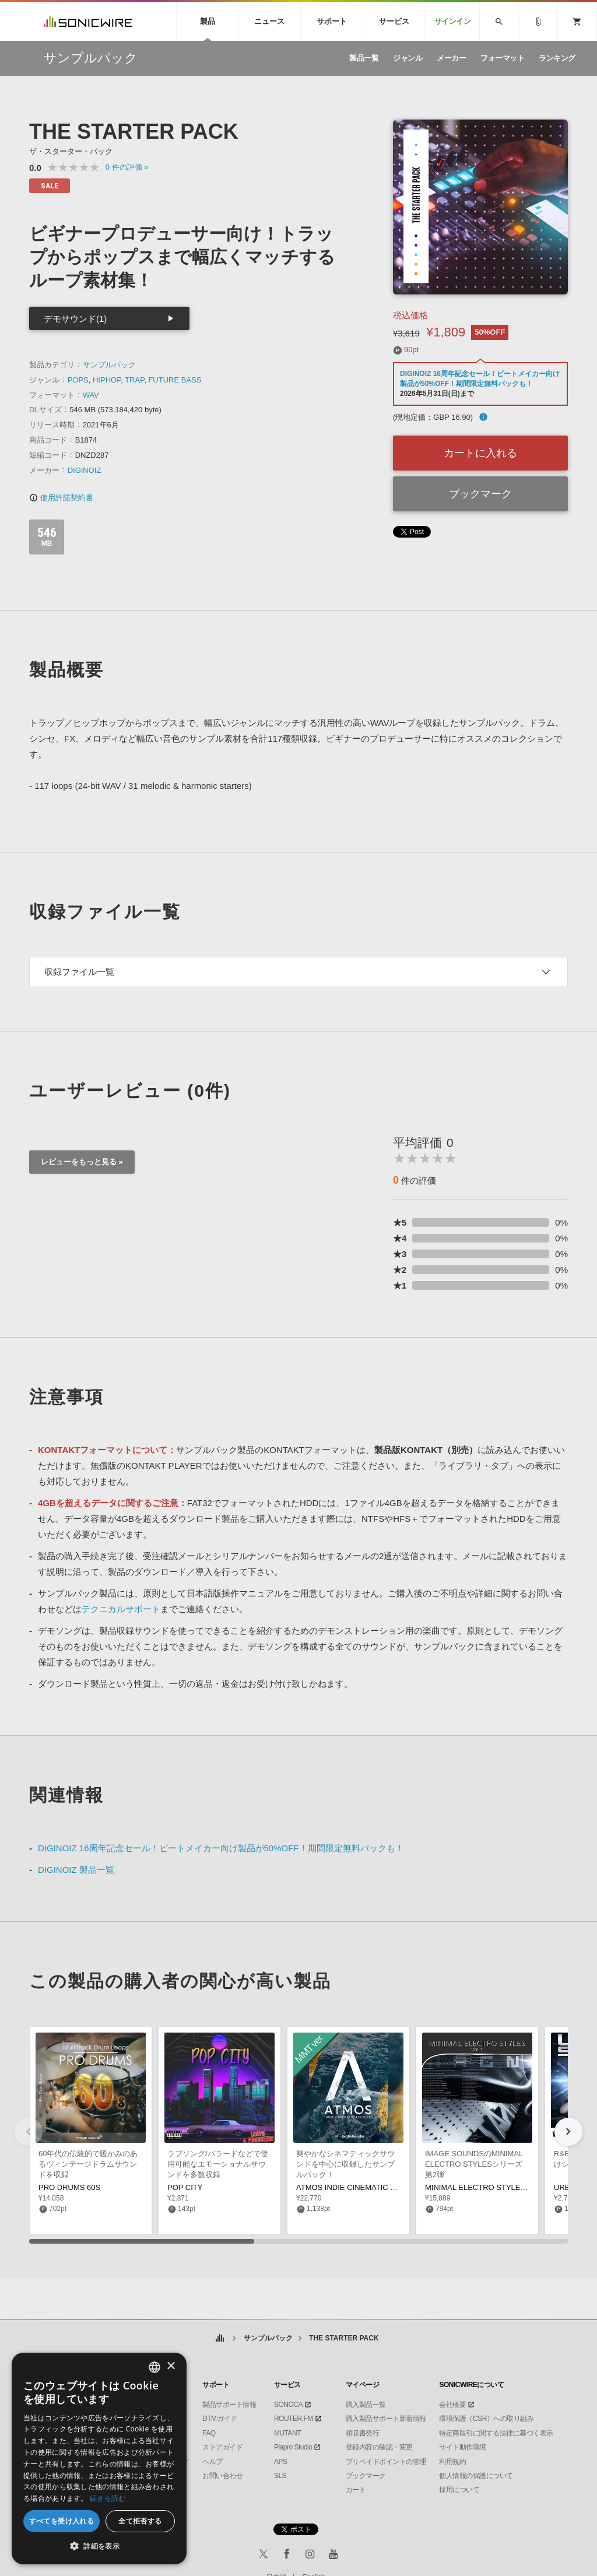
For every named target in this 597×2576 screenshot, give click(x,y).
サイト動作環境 (462, 2447)
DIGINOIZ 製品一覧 (76, 1870)
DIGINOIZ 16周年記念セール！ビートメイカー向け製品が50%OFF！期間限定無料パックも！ (221, 1848)
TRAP (134, 379)
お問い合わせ (222, 2476)
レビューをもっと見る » (82, 1161)
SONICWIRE (88, 21)
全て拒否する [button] (139, 2521)
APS (280, 2462)
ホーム (219, 2338)
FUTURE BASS (174, 379)
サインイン (452, 21)
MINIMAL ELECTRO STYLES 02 (480, 2187)
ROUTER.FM (293, 2418)
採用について (459, 2490)
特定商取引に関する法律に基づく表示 (496, 2433)
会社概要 (452, 2404)
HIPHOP (107, 379)
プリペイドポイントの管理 (386, 2462)
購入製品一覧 (366, 2404)
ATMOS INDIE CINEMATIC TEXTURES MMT (373, 2187)
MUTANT (287, 2433)
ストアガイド (222, 2447)
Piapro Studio (293, 2447)
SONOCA (288, 2404)
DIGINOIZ (84, 470)
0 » (127, 167)
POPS (78, 379)
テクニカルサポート (121, 1609)
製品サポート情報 (229, 2404)
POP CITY (184, 2187)
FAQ (209, 2433)
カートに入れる (480, 453)
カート (356, 2490)
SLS (280, 2476)
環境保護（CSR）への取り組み (486, 2418)
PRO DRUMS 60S (69, 2187)
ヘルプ (212, 2462)
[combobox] (154, 2367)
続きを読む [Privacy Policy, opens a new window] (108, 2498)
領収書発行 (363, 2433)
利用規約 (452, 2462)
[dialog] (99, 2458)
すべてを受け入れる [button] (61, 2521)
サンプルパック (109, 364)
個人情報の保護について (476, 2476)
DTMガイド (219, 2418)
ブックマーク (480, 494)
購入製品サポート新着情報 (386, 2418)
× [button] (170, 2366)
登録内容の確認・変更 (379, 2447)
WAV (91, 395)
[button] (568, 2132)
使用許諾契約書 (61, 497)
